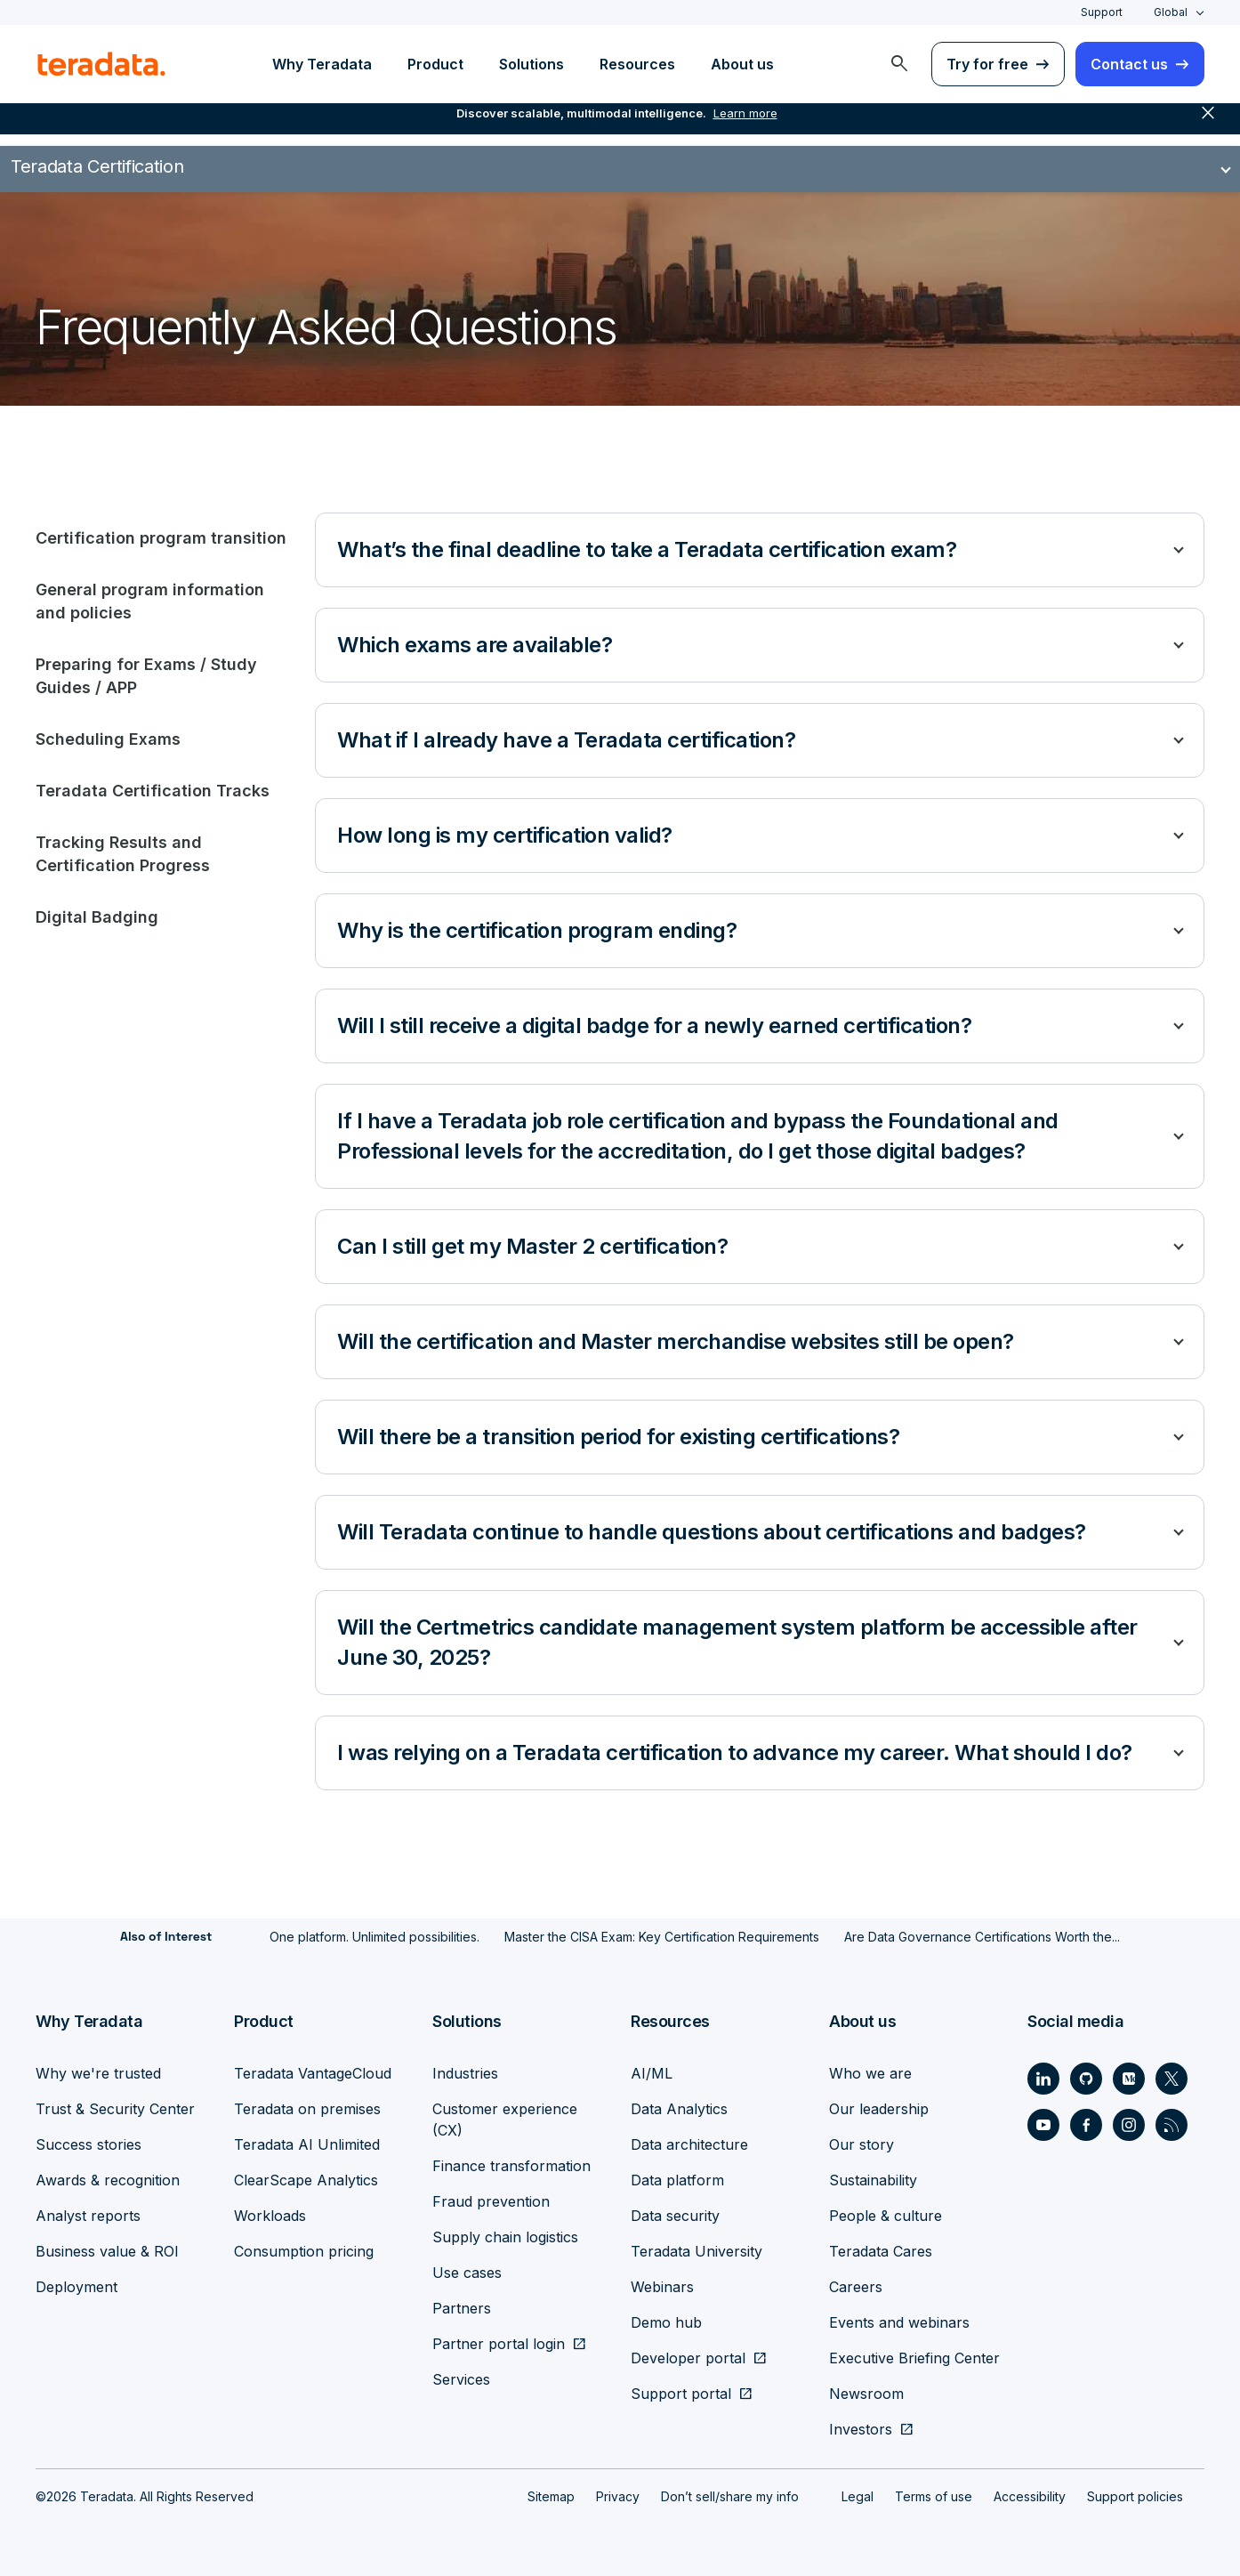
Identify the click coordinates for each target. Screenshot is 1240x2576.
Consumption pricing (304, 2251)
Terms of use (933, 2496)
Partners (461, 2308)
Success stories (88, 2144)
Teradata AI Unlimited (307, 2144)
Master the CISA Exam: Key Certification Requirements (661, 1936)
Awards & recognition (108, 2180)
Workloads (270, 2216)
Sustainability (873, 2180)
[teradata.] (101, 64)
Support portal (681, 2393)
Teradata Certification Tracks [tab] (153, 790)
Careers (855, 2287)
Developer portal (688, 2358)
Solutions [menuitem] (531, 64)
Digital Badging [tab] (97, 917)
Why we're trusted (98, 2073)
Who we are (870, 2073)
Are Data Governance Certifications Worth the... (982, 1936)
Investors (860, 2429)
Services (461, 2379)
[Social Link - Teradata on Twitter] (1171, 2079)
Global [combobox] (1171, 12)
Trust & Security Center (115, 2109)
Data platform (677, 2180)
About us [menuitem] (742, 64)
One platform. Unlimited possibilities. (374, 1936)
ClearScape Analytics (306, 2180)
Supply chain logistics (505, 2237)
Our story (861, 2144)
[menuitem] (899, 64)
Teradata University (696, 2251)
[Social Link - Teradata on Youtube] (1043, 2125)
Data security (675, 2216)
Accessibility (1030, 2496)
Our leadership (879, 2109)
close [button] (1208, 124)
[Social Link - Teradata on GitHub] (1086, 2079)
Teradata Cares (880, 2251)
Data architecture (689, 2144)
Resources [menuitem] (637, 64)
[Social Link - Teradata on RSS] (1171, 2125)
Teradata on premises (307, 2109)
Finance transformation (511, 2166)
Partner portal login (498, 2344)
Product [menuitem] (435, 64)
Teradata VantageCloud (312, 2073)
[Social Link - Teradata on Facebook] (1086, 2125)
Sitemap (551, 2496)
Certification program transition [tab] (161, 538)
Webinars (662, 2287)
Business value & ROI (107, 2251)
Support (1102, 12)
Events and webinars (899, 2322)
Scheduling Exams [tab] (108, 739)
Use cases (467, 2272)
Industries (465, 2073)
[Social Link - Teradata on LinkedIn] (1043, 2079)
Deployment (76, 2287)
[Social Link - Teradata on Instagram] (1129, 2125)
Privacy (618, 2496)
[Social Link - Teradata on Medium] (1129, 2079)
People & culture (885, 2216)
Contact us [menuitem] (1129, 64)
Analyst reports (88, 2216)
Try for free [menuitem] (987, 64)
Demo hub (666, 2322)
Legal (857, 2496)
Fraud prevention (491, 2201)
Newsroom (866, 2393)
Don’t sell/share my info (730, 2496)
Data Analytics (679, 2109)
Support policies (1135, 2496)
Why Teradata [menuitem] (322, 64)
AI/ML (651, 2073)
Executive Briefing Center (914, 2358)
